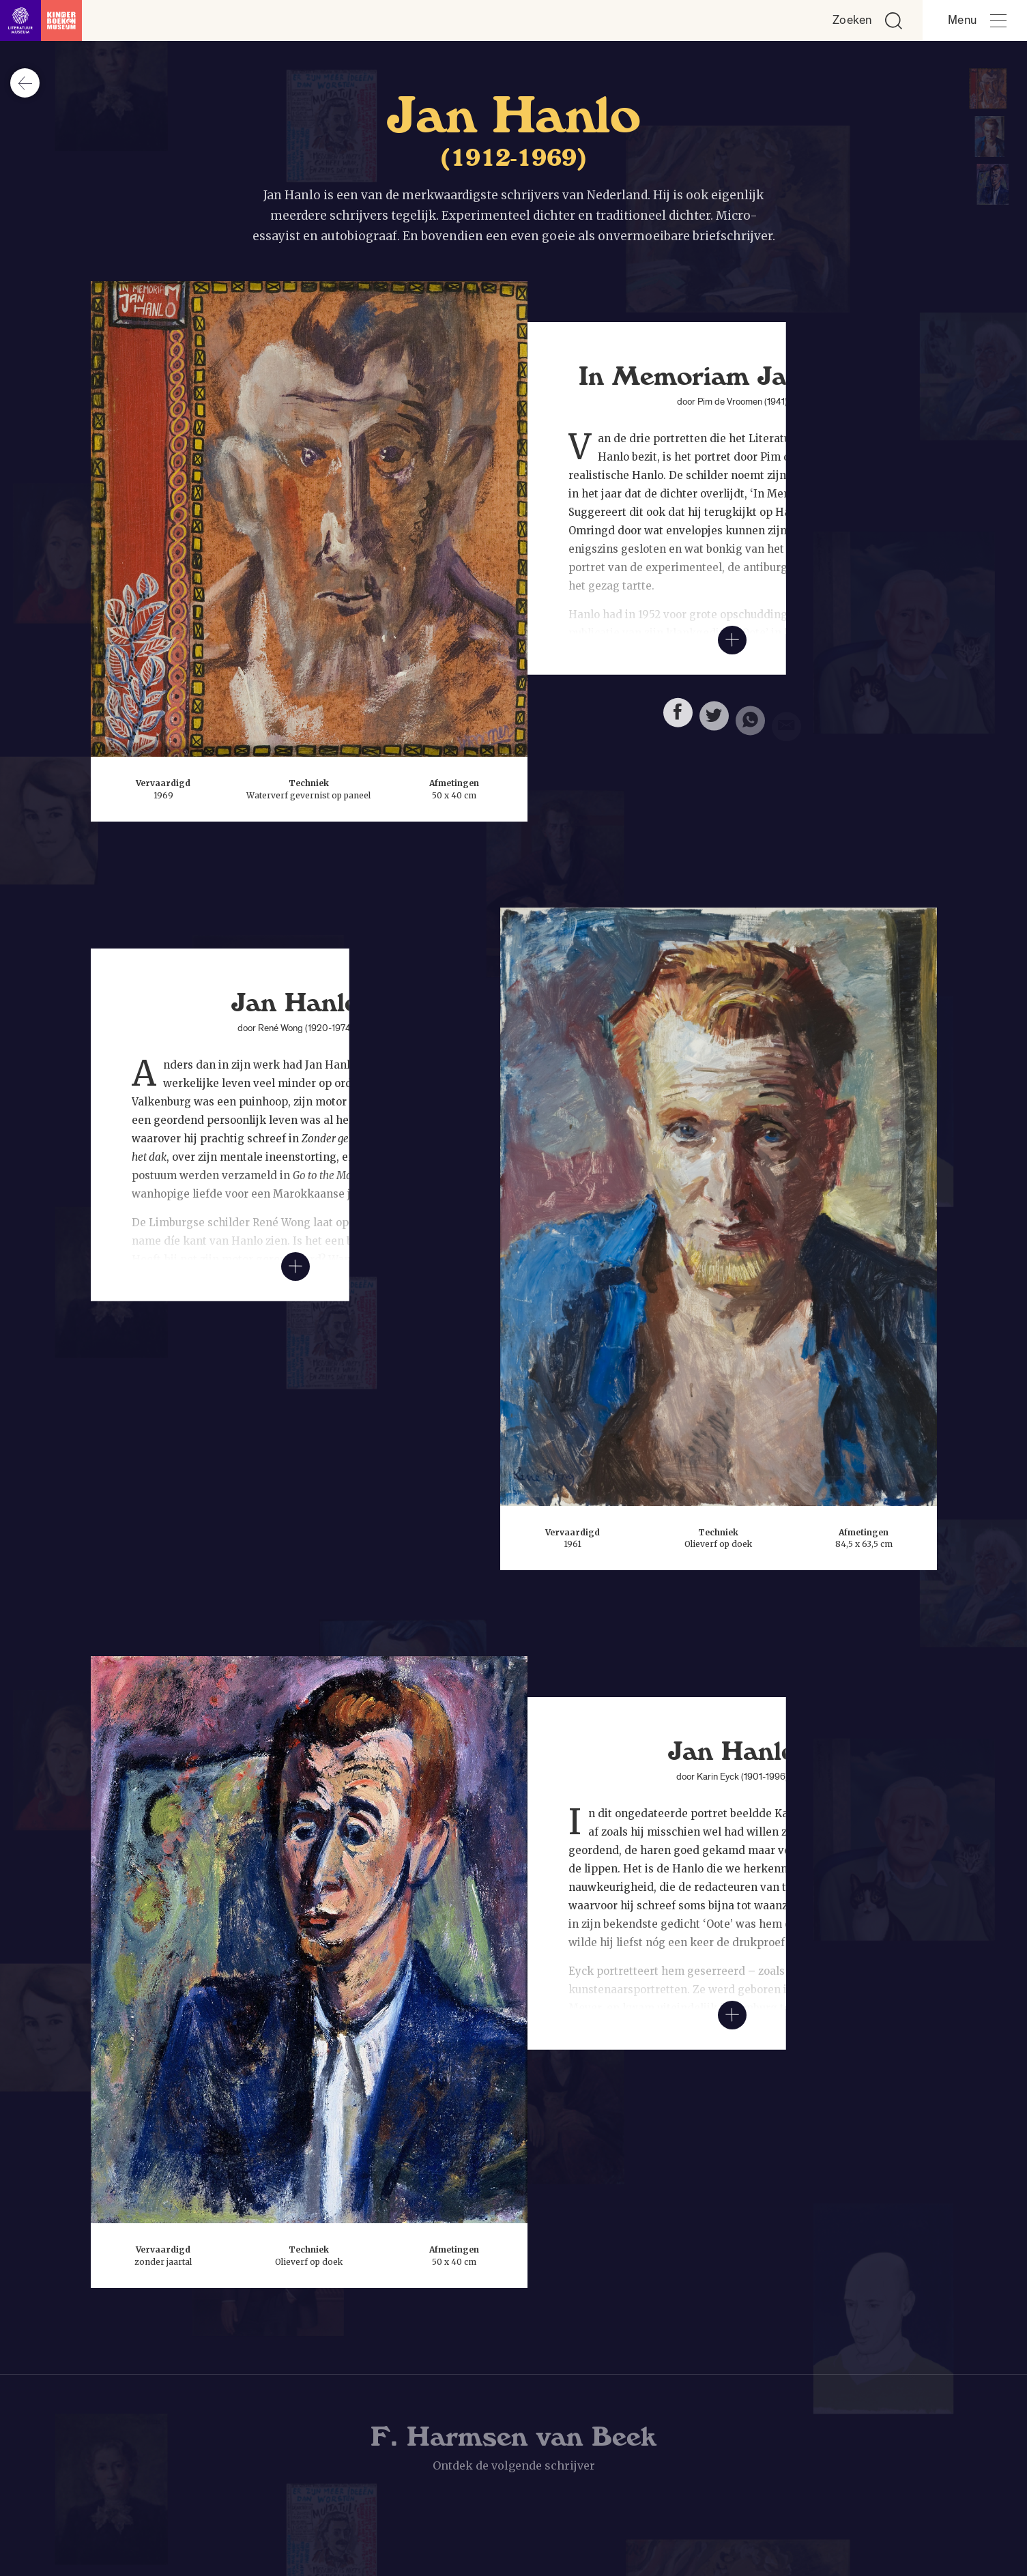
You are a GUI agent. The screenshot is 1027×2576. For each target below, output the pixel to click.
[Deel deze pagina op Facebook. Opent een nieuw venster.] (678, 719)
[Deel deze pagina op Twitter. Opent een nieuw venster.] (714, 724)
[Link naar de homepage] (41, 20)
